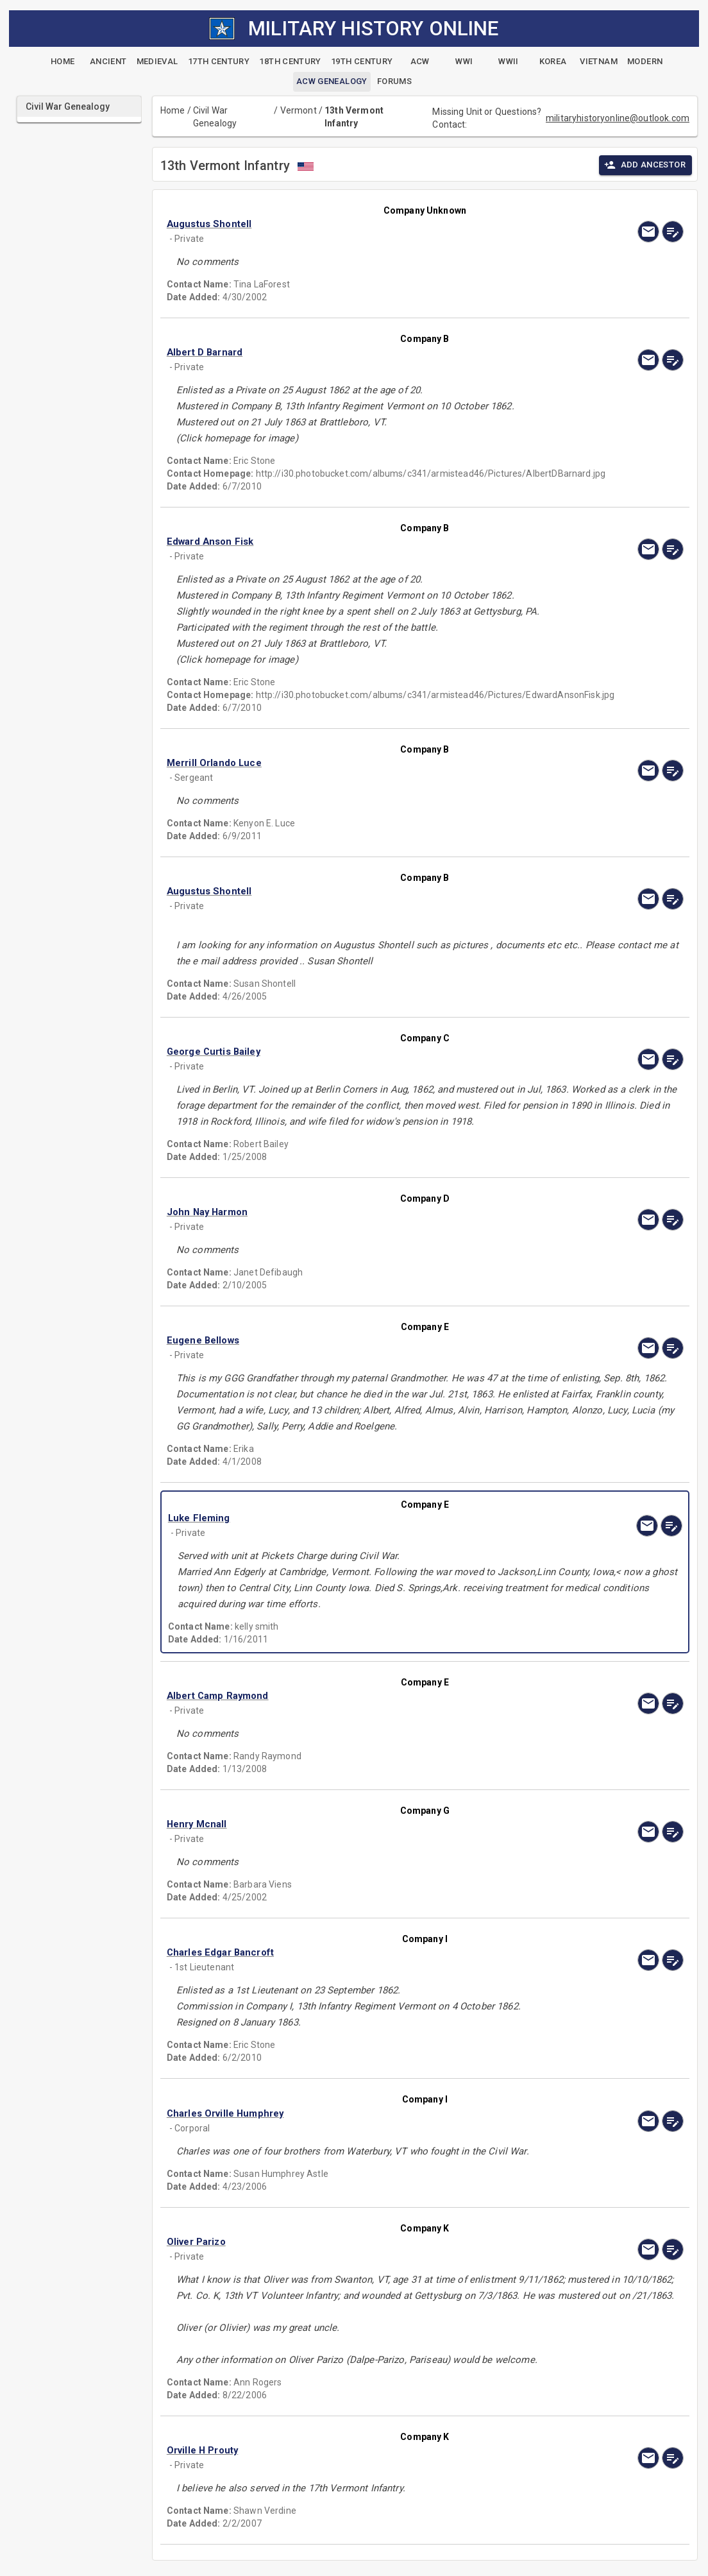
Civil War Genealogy (215, 116)
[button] (347, 224)
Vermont (298, 110)
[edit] (672, 231)
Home (172, 110)
